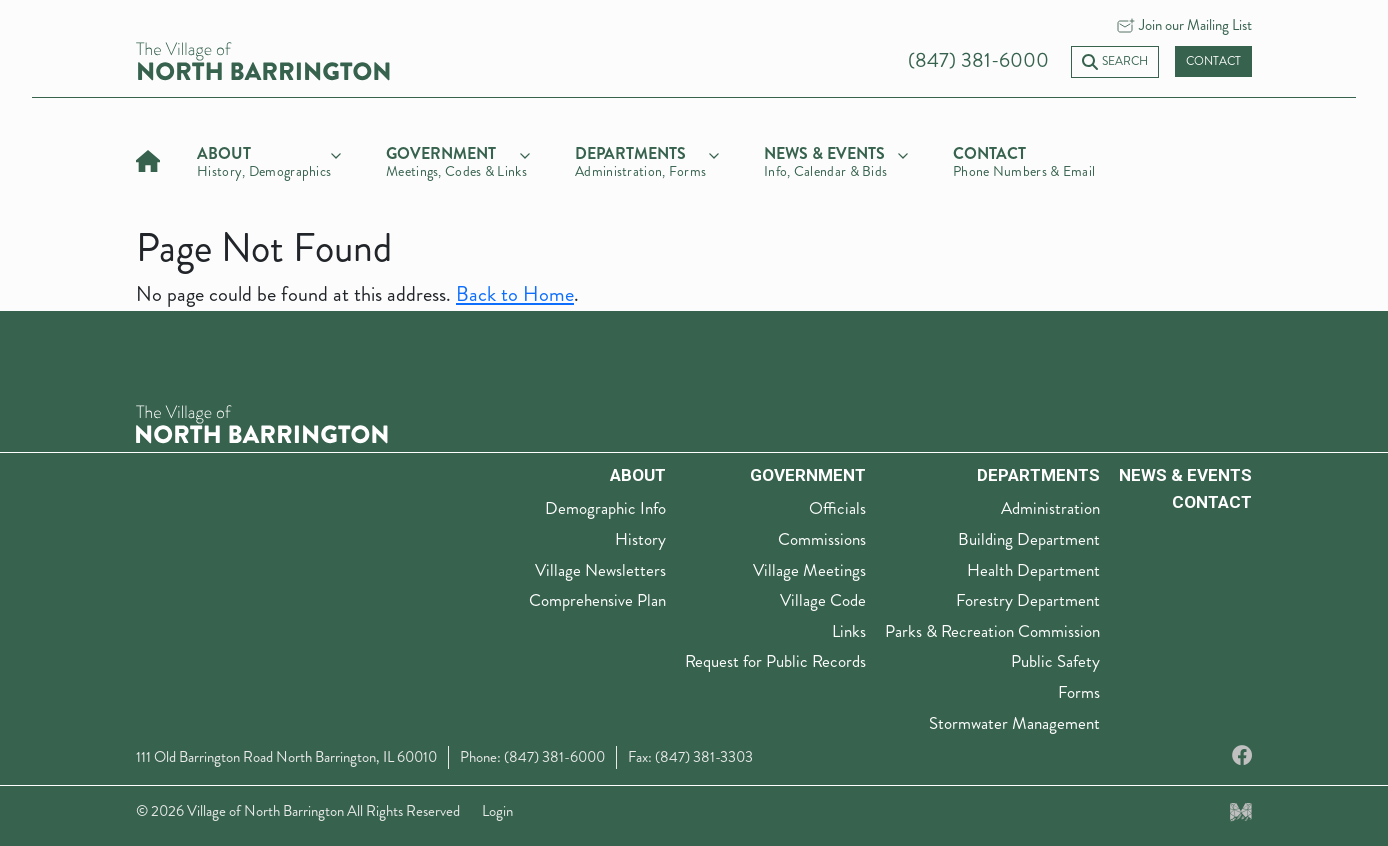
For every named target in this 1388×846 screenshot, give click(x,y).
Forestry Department (1028, 600)
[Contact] (1025, 159)
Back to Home (515, 294)
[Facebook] (1242, 756)
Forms (1079, 692)
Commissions (822, 539)
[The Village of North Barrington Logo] (262, 421)
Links (849, 631)
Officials (837, 508)
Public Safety (1055, 661)
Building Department (1029, 539)
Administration (1050, 508)
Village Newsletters (600, 570)
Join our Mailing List (1195, 25)
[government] (458, 159)
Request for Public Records (775, 661)
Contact (1213, 61)
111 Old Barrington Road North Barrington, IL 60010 (286, 757)
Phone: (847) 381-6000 (532, 757)
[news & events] (836, 159)
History (640, 539)
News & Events (1185, 475)
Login (497, 811)
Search (1115, 61)
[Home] (148, 158)
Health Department (1033, 570)
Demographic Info (605, 508)
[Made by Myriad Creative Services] (1241, 811)
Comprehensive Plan (597, 600)
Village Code (823, 600)
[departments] (647, 159)
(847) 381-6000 (978, 60)
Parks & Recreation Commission (992, 631)
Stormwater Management (1014, 723)
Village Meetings (809, 570)
